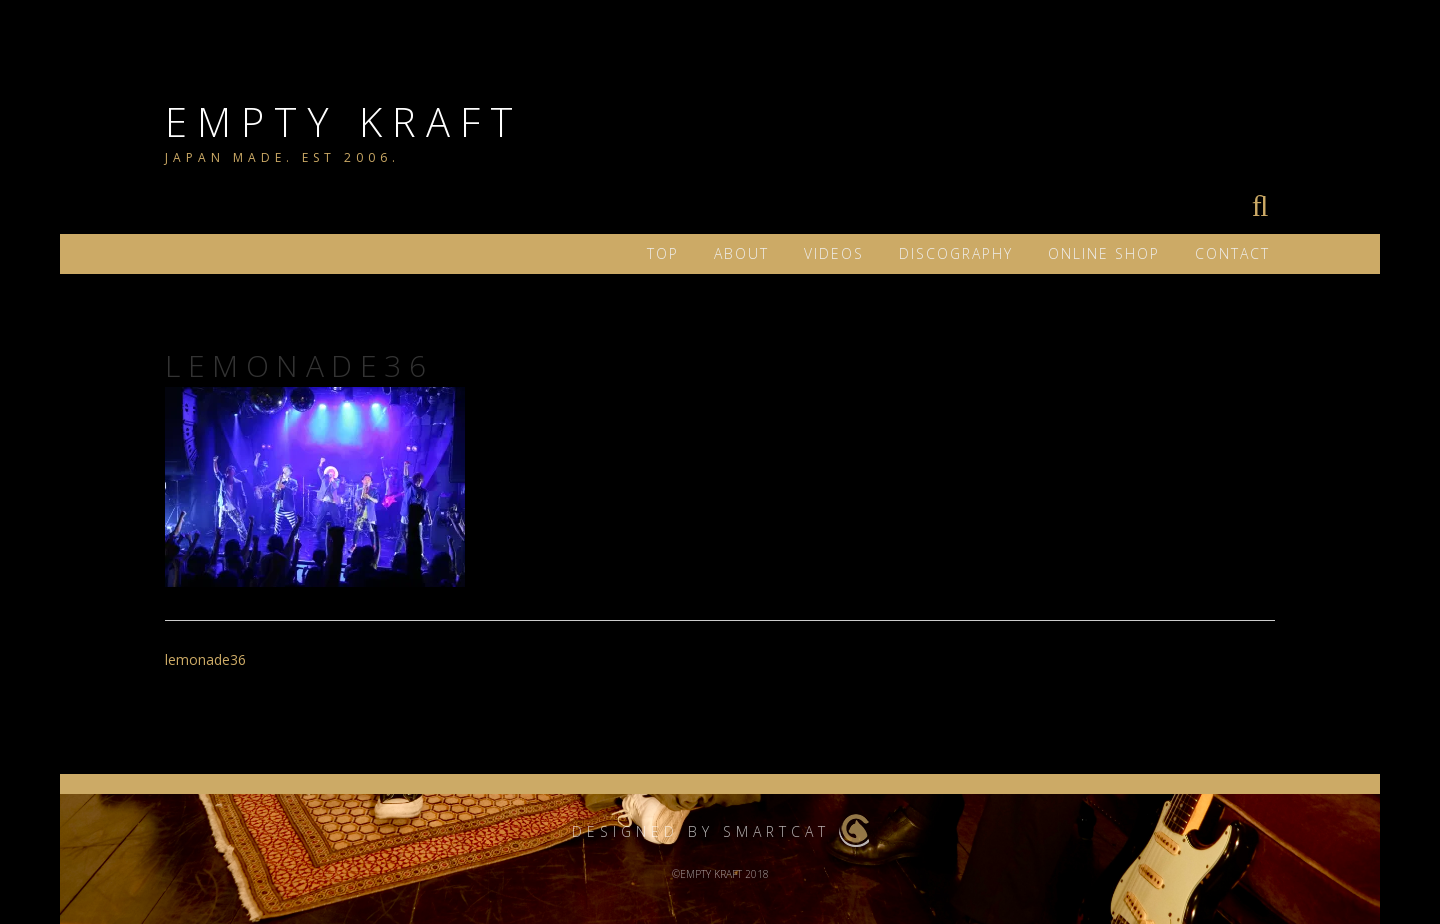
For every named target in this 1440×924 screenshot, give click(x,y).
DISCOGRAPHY (956, 253)
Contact (1232, 253)
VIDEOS (834, 253)
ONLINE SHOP (1104, 253)
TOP (663, 253)
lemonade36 (205, 659)
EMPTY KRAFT (344, 121)
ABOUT (741, 253)
